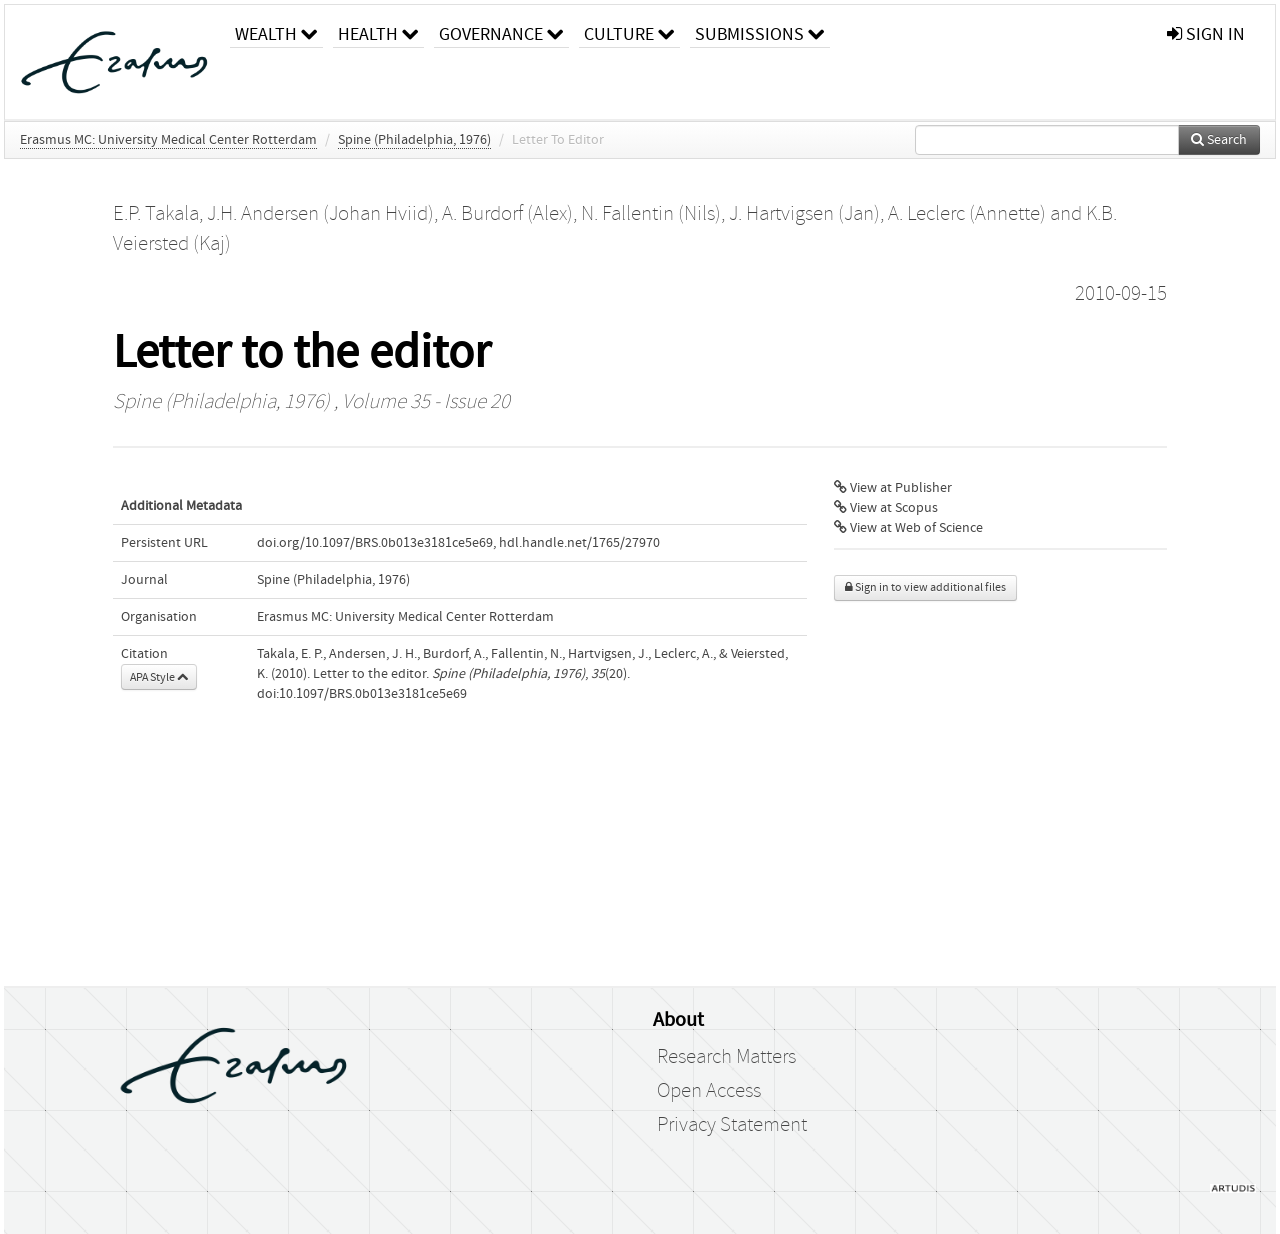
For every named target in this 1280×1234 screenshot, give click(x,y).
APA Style (159, 677)
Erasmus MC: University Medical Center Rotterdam (168, 140)
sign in (1206, 34)
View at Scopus (886, 508)
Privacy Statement (732, 1125)
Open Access (709, 1091)
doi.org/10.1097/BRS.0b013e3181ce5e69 (375, 543)
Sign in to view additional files (925, 587)
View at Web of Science (908, 528)
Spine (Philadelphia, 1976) (414, 140)
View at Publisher (893, 488)
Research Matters (726, 1057)
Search (1219, 140)
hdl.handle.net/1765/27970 (579, 543)
